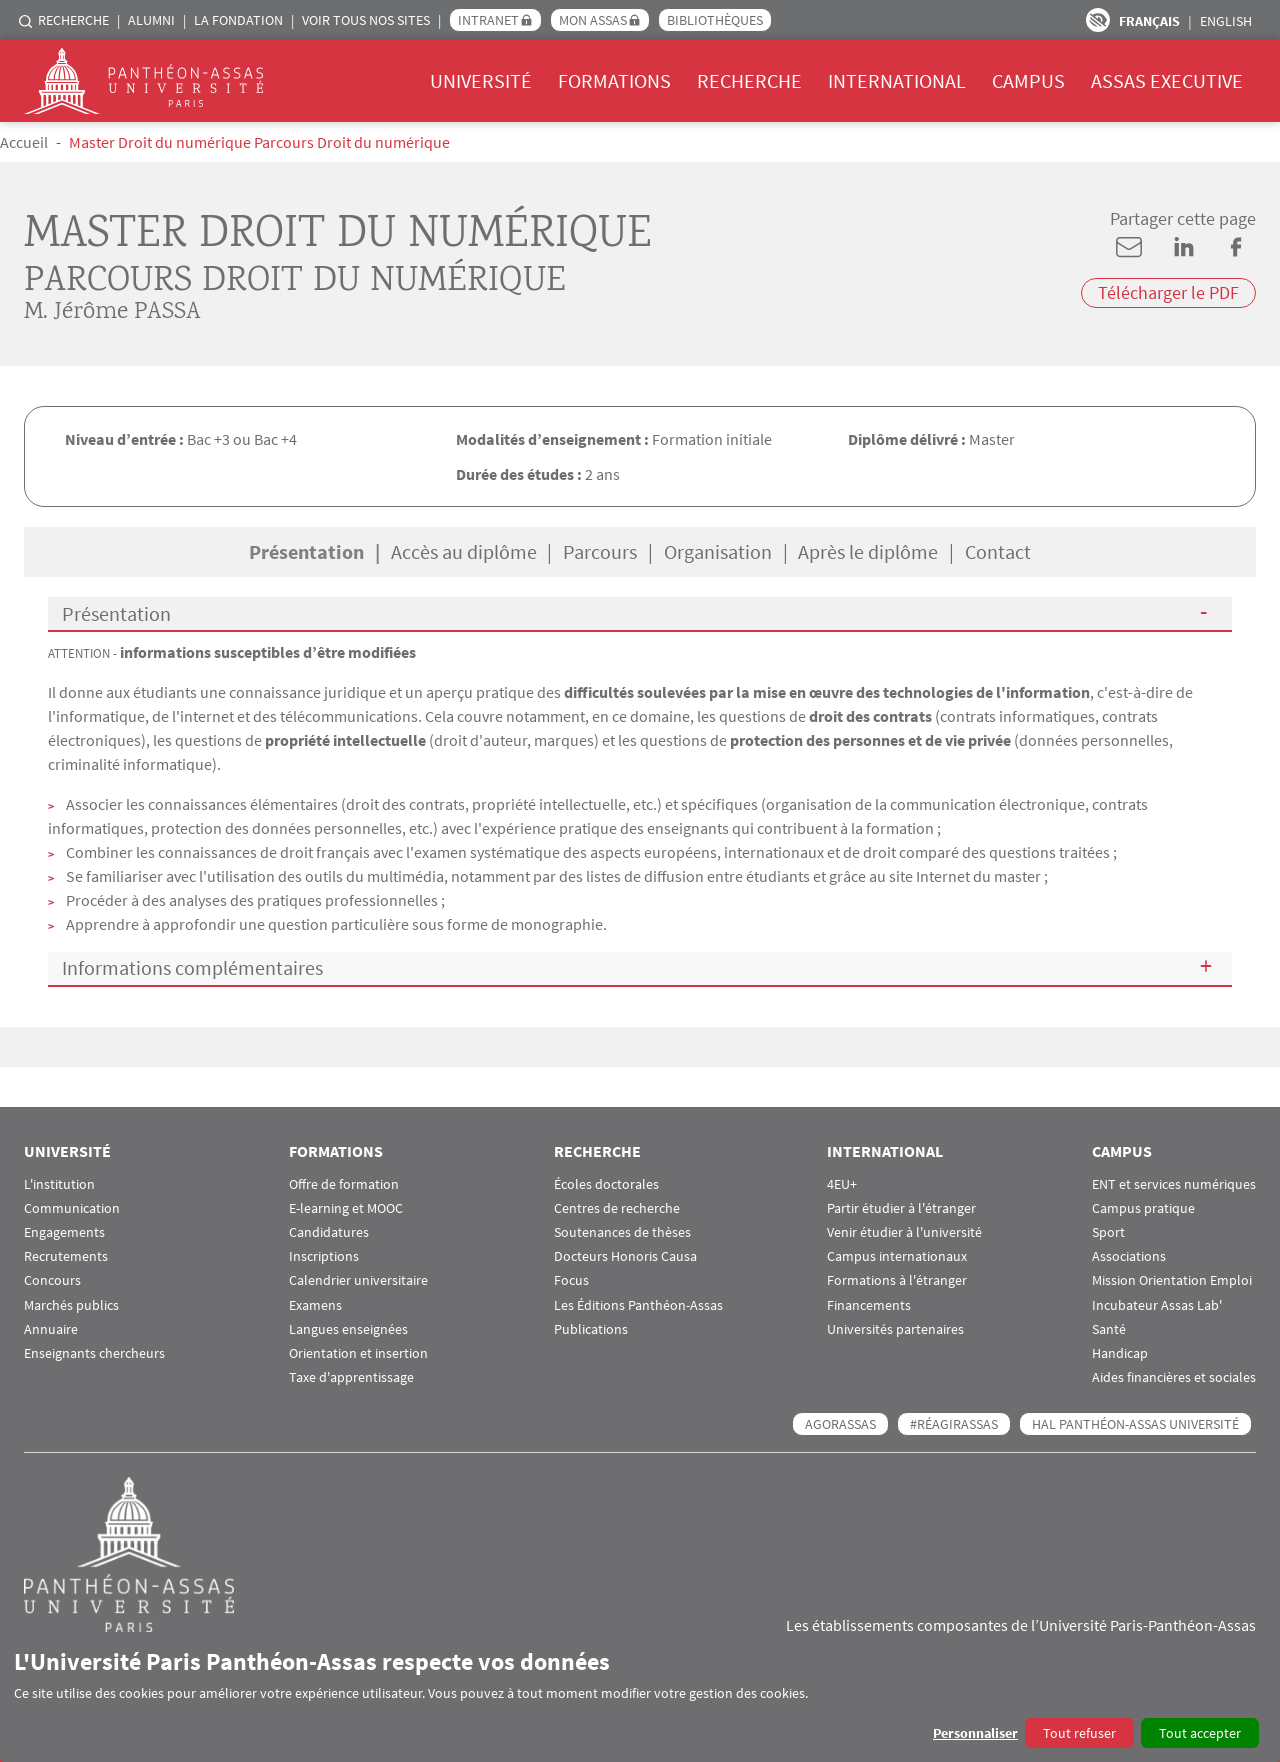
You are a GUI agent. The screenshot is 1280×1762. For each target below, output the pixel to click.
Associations (1129, 1256)
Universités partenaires (895, 1329)
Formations (614, 80)
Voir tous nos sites (366, 20)
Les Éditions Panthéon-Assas (638, 1305)
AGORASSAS (840, 1424)
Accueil (24, 142)
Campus (1028, 80)
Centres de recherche (617, 1208)
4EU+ (842, 1184)
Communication (72, 1208)
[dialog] (640, 1697)
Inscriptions (324, 1256)
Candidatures (329, 1232)
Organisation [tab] (718, 551)
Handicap (1120, 1353)
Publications (591, 1329)
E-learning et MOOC (346, 1208)
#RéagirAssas (954, 1424)
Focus (571, 1280)
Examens (315, 1305)
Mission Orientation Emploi (1172, 1280)
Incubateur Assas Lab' (1157, 1305)
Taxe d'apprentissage (351, 1377)
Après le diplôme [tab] (868, 551)
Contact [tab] (998, 551)
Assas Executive (1167, 80)
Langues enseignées (348, 1329)
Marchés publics (71, 1305)
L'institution (59, 1184)
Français (1149, 21)
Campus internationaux (897, 1256)
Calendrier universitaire (358, 1280)
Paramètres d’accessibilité (1098, 20)
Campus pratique (1143, 1208)
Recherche (73, 20)
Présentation (116, 613)
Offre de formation (344, 1184)
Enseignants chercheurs (94, 1353)
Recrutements (66, 1256)
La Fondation (238, 20)
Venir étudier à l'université (904, 1232)
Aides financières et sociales (1174, 1377)
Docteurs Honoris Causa (625, 1256)
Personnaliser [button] (975, 1733)
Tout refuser (1079, 1733)
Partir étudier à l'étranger (901, 1208)
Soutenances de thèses (622, 1232)
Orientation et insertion (358, 1353)
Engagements (64, 1232)
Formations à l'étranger (897, 1280)
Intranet (488, 20)
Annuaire (51, 1329)
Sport (1108, 1232)
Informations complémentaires (192, 967)
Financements (869, 1305)
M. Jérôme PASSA (112, 313)
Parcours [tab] (600, 551)
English (1226, 21)
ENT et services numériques (1174, 1184)
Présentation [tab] (306, 551)
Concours (52, 1280)
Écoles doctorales (606, 1184)
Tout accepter (1200, 1733)
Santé (1109, 1329)
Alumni (151, 20)
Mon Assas (593, 20)
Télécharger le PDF (1168, 292)
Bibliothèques (715, 20)
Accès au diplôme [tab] (464, 551)
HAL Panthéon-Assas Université (1135, 1424)
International (897, 80)
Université (481, 80)
